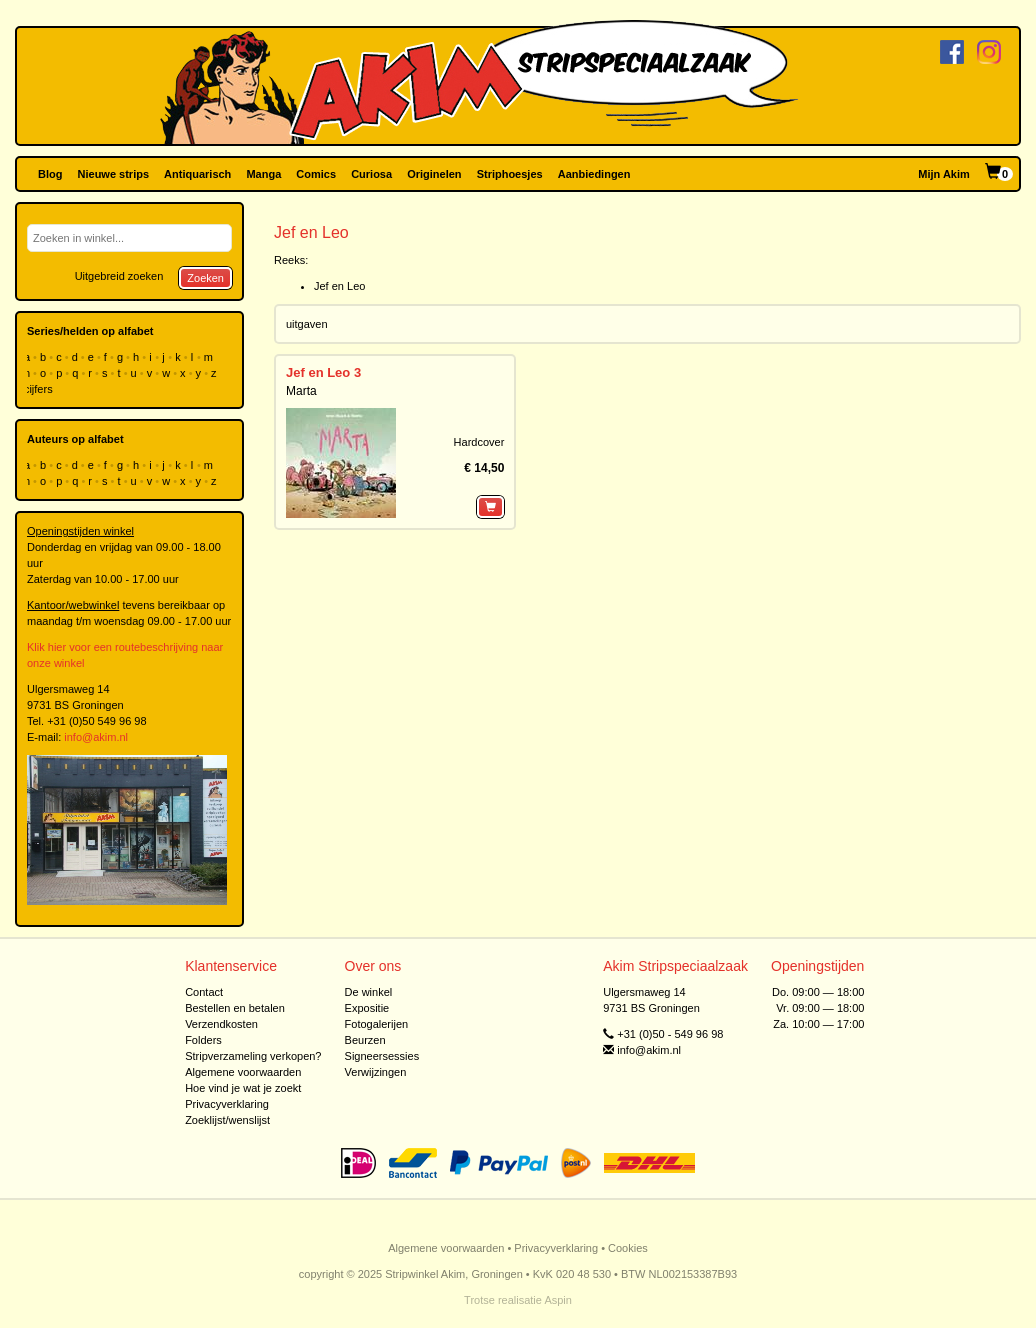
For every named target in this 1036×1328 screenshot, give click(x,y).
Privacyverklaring (227, 1104)
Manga (263, 174)
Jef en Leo (339, 286)
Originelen (434, 174)
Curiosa (371, 174)
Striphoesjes (510, 174)
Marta (301, 391)
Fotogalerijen (377, 1024)
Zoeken (205, 278)
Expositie (367, 1008)
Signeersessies (382, 1056)
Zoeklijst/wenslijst (227, 1120)
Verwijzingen (376, 1072)
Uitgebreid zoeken (119, 276)
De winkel (369, 992)
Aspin (558, 1300)
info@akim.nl (96, 737)
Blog (50, 174)
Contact (204, 992)
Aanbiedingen (594, 174)
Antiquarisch (197, 174)
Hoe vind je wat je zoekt (243, 1088)
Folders (203, 1040)
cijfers (40, 389)
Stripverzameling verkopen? (253, 1056)
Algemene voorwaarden (243, 1072)
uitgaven (307, 324)
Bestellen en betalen (235, 1008)
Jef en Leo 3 (323, 372)
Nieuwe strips (114, 174)
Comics (316, 174)
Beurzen (365, 1040)
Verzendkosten (221, 1024)
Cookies (628, 1248)
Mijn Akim (944, 174)
